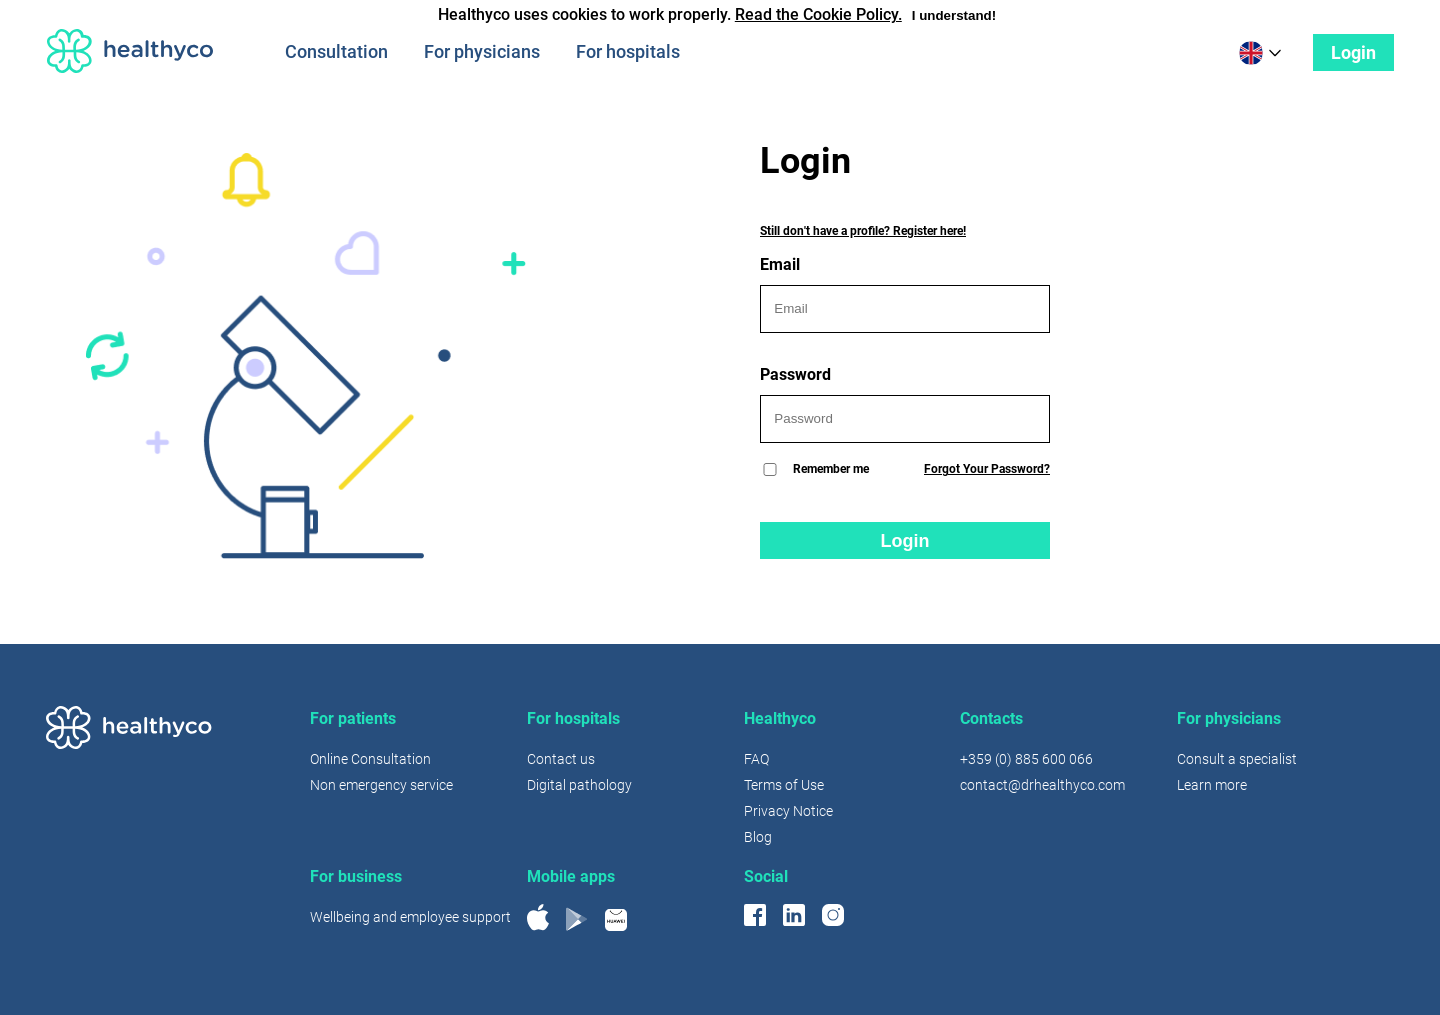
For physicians (482, 51)
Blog (758, 837)
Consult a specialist (1237, 759)
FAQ (756, 759)
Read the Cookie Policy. (818, 14)
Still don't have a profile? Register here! (863, 231)
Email (905, 294)
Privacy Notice (788, 811)
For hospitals (628, 51)
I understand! (954, 15)
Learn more (1212, 785)
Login (1353, 52)
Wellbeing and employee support (410, 917)
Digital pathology (579, 785)
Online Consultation (370, 759)
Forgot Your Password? (987, 469)
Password (905, 404)
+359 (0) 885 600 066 (1026, 759)
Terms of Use (784, 785)
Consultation (336, 51)
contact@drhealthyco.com (1042, 785)
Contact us (561, 759)
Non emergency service (381, 785)
